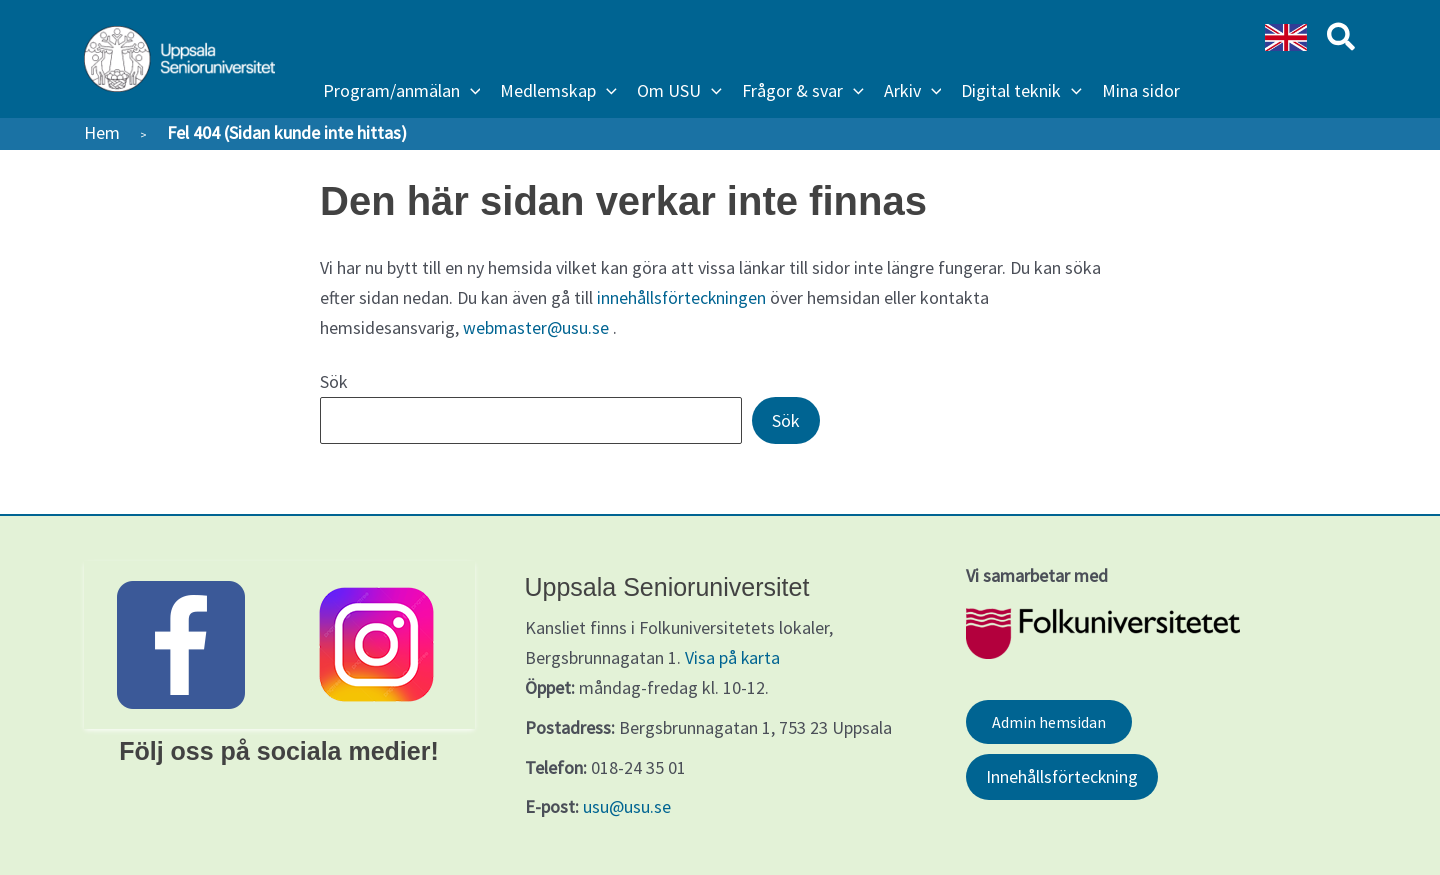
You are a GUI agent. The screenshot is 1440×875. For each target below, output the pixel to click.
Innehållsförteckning (1063, 776)
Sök (334, 380)
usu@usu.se (627, 805)
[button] (402, 91)
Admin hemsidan (1049, 721)
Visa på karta (733, 656)
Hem (102, 132)
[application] (470, 91)
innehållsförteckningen (682, 297)
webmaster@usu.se (536, 326)
